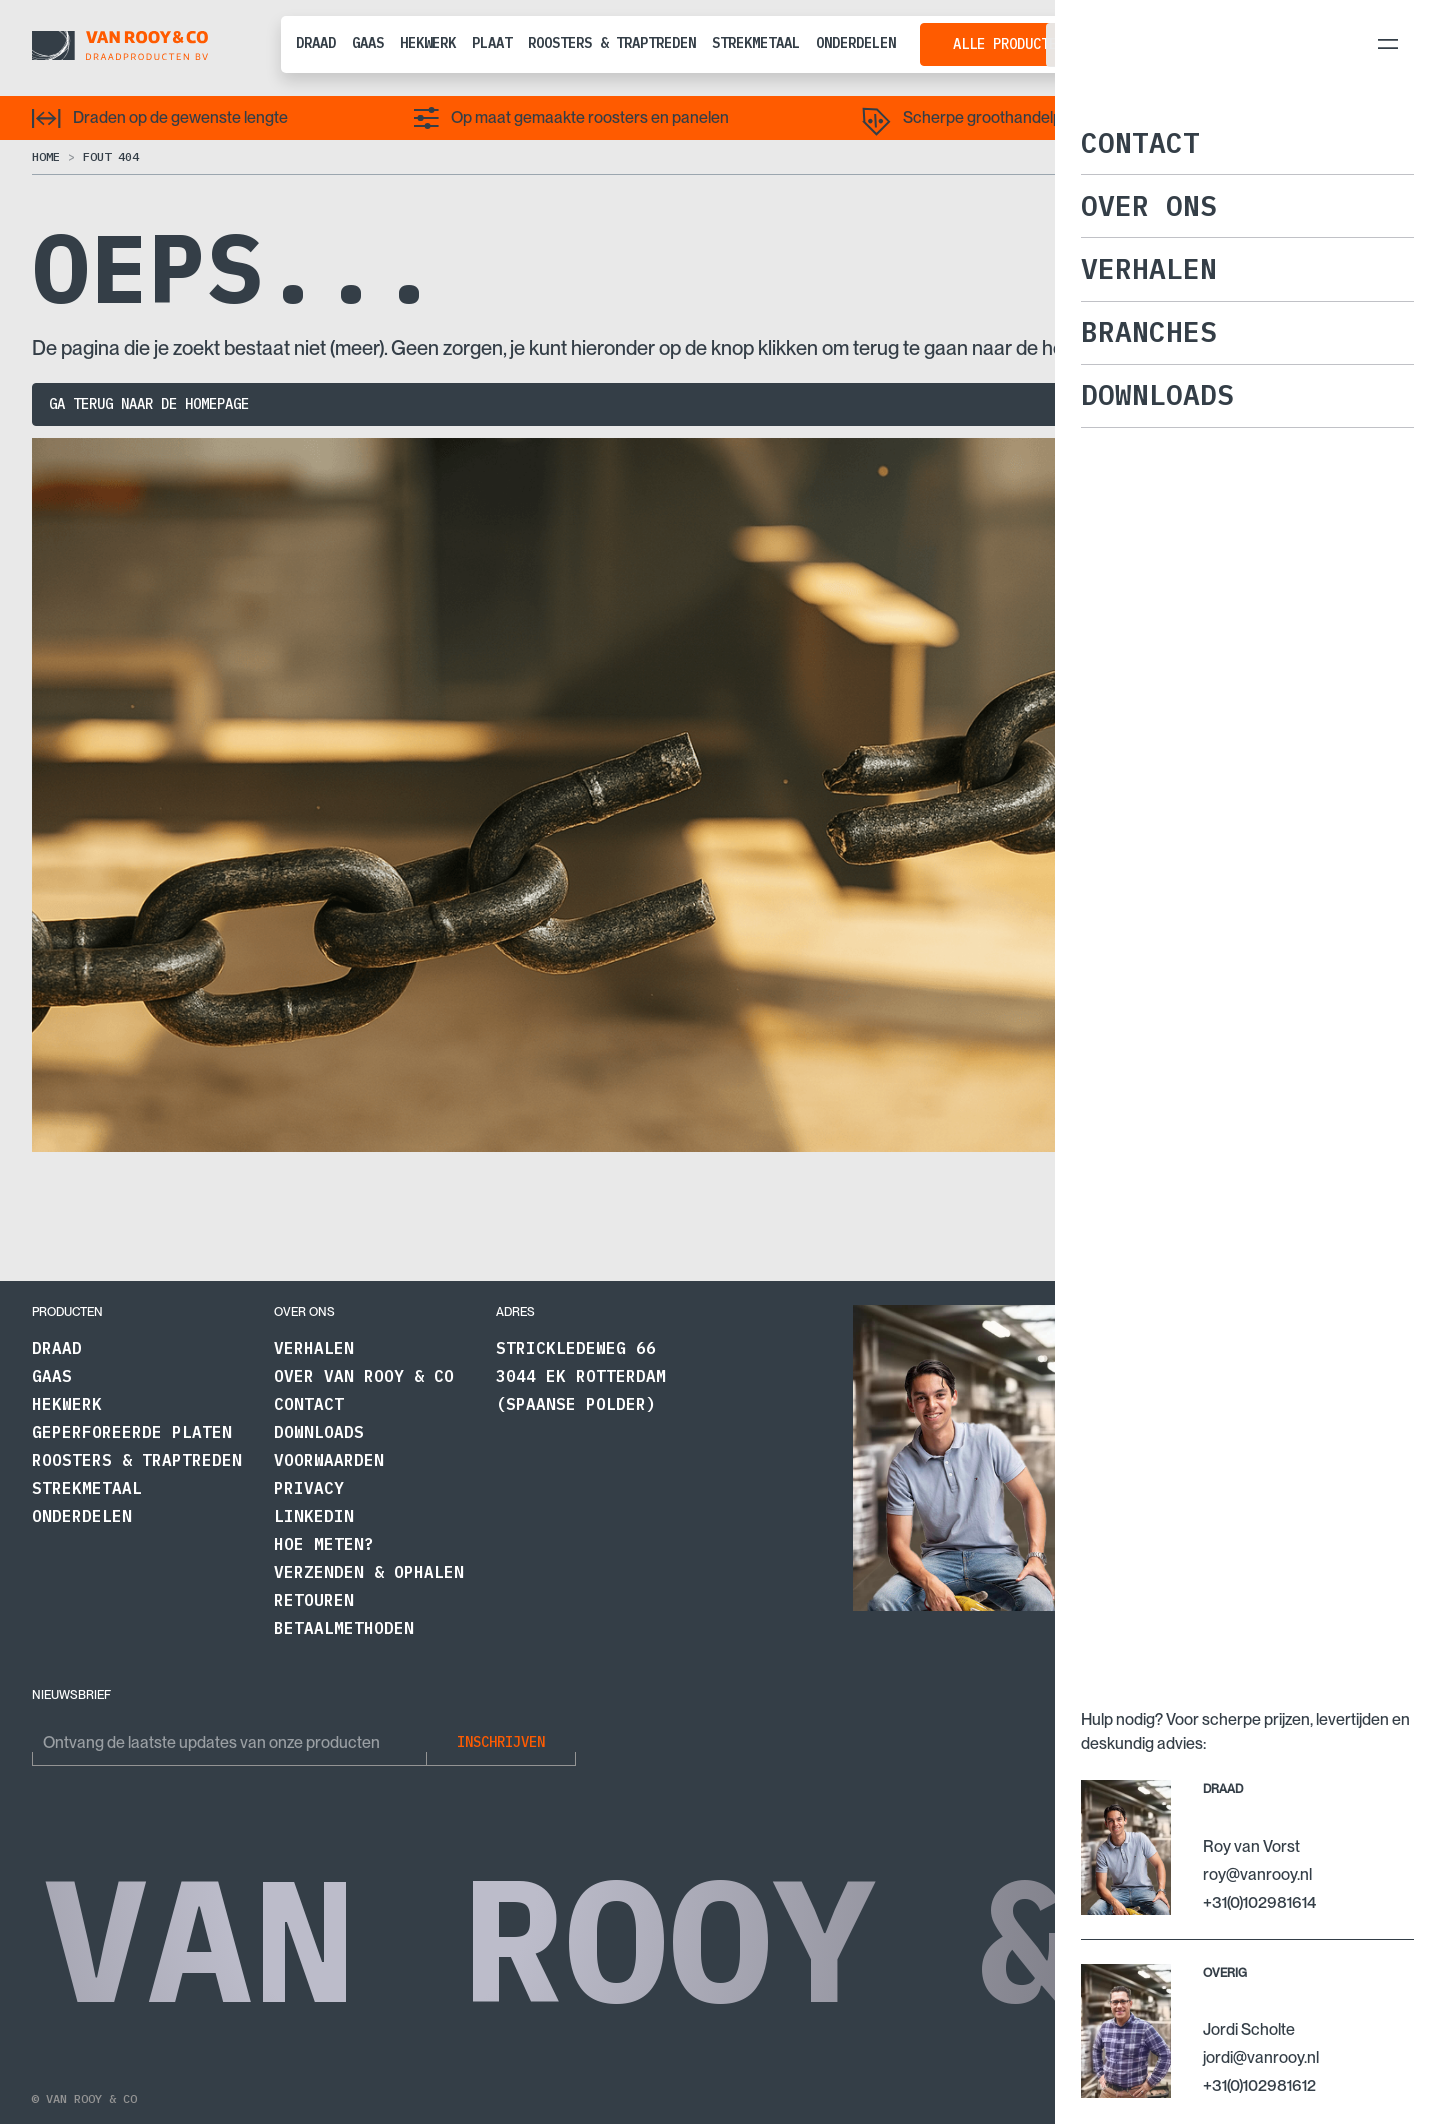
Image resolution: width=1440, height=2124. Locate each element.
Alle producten (1009, 44)
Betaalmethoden (344, 1628)
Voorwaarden (329, 1460)
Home (46, 156)
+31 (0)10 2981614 (1165, 1598)
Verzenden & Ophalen (369, 1572)
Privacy (309, 1488)
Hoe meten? (324, 1544)
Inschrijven (501, 1742)
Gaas (368, 43)
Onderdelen (856, 43)
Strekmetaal (756, 43)
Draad (316, 43)
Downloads (319, 1432)
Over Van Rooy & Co (364, 1376)
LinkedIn (314, 1516)
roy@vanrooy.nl (1160, 1570)
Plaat (492, 43)
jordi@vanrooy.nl (1339, 1570)
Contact (309, 1404)
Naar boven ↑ (1366, 2098)
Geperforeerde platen (132, 1432)
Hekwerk (428, 43)
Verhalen (314, 1348)
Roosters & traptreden (612, 43)
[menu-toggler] (1388, 44)
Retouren (314, 1600)
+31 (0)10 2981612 (1340, 1598)
